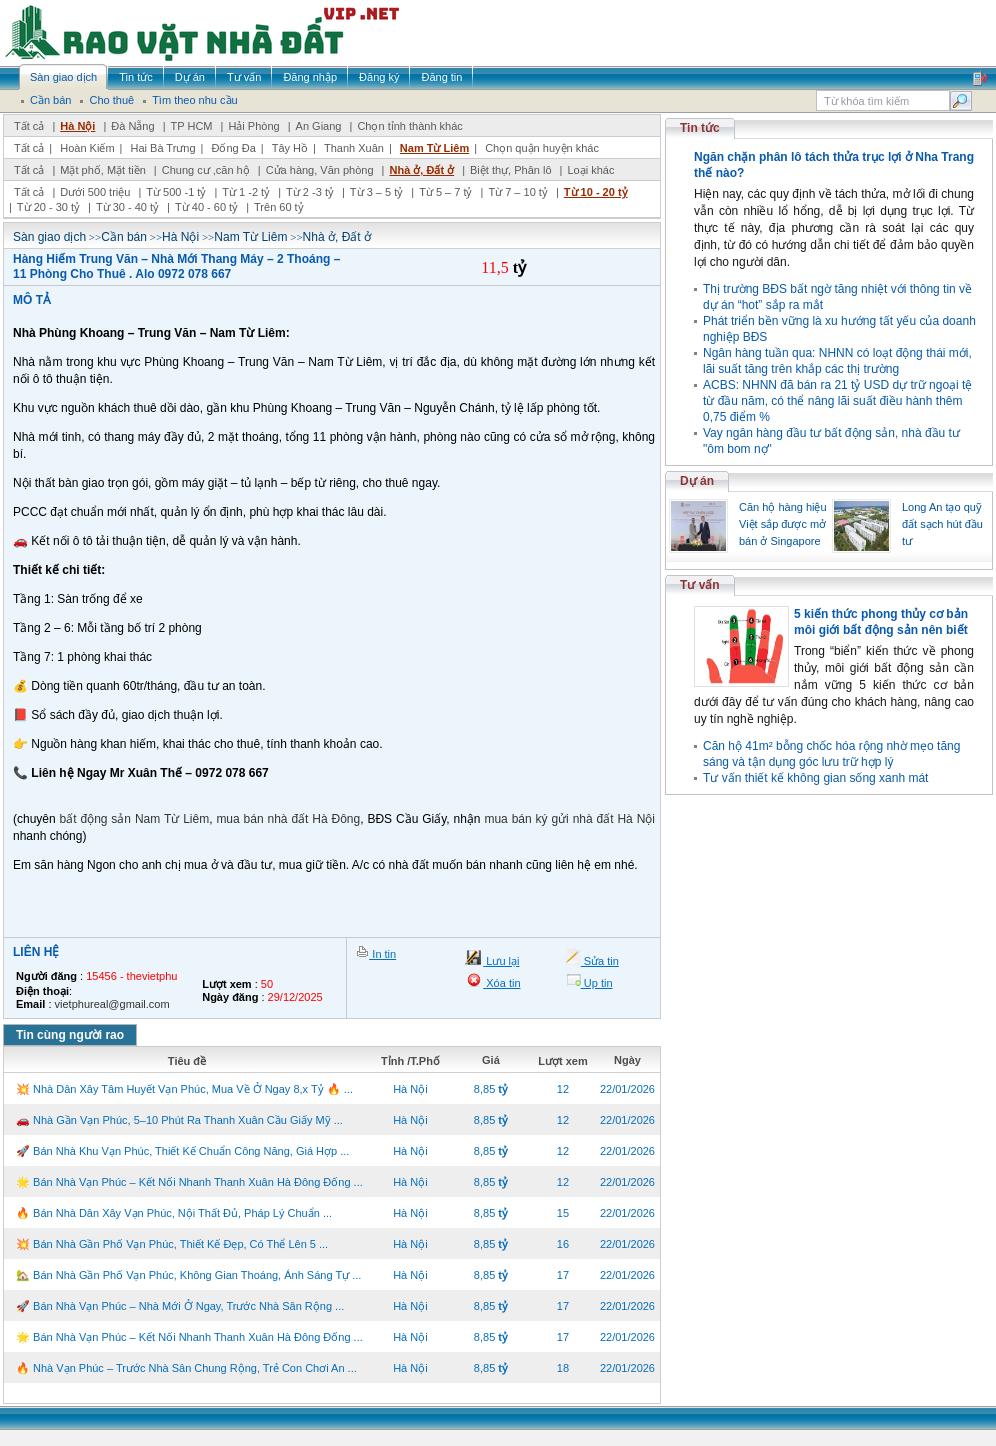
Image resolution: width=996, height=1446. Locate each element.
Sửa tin (600, 961)
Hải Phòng (253, 126)
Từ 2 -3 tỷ (310, 192)
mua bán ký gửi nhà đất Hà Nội (569, 819)
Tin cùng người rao (70, 1035)
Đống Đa (234, 148)
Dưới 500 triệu (95, 192)
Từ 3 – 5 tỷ (376, 192)
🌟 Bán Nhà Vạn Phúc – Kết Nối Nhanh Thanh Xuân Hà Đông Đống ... (189, 1182)
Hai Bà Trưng (162, 148)
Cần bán (124, 237)
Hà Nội (77, 126)
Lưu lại (501, 961)
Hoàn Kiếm (87, 148)
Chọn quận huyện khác (542, 148)
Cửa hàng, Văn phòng (320, 170)
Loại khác (590, 170)
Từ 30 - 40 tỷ (127, 207)
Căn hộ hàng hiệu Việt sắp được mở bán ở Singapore (783, 524)
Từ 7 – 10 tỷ (517, 192)
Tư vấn (700, 585)
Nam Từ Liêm (434, 148)
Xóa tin (501, 983)
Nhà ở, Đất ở (421, 170)
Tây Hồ (290, 148)
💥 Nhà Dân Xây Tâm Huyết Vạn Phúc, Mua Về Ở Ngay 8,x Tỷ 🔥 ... (184, 1089)
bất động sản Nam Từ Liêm (135, 819)
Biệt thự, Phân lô (511, 170)
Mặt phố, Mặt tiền (103, 170)
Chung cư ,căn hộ (206, 170)
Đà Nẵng (132, 126)
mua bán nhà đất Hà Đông (288, 819)
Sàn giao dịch (49, 237)
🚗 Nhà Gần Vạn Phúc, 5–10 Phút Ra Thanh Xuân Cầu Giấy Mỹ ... (179, 1120)
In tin (382, 954)
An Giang (319, 126)
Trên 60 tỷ (279, 207)
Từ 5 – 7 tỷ (445, 192)
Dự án (697, 481)
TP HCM (192, 126)
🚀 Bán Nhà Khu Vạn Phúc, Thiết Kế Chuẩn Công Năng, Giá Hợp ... (182, 1151)
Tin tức (700, 128)
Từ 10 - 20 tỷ (596, 192)
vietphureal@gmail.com (112, 1004)
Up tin (597, 983)
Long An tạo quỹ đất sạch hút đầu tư (942, 524)
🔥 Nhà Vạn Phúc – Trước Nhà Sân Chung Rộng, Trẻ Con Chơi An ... (186, 1368)
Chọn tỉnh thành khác (409, 126)
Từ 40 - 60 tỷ (206, 207)
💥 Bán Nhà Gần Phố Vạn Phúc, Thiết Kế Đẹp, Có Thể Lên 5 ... (172, 1244)
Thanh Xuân (354, 148)
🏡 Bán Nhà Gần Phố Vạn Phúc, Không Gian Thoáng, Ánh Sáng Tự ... (188, 1275)
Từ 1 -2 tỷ (246, 192)
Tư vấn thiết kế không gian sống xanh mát (815, 778)
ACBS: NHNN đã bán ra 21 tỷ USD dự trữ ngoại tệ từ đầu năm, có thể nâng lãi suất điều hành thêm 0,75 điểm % (837, 401)
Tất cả (29, 126)
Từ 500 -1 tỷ (176, 192)
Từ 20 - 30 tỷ (48, 207)
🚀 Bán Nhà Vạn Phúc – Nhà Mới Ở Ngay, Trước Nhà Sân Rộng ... (180, 1306)
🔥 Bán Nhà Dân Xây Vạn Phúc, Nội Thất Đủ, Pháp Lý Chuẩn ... (174, 1213)
